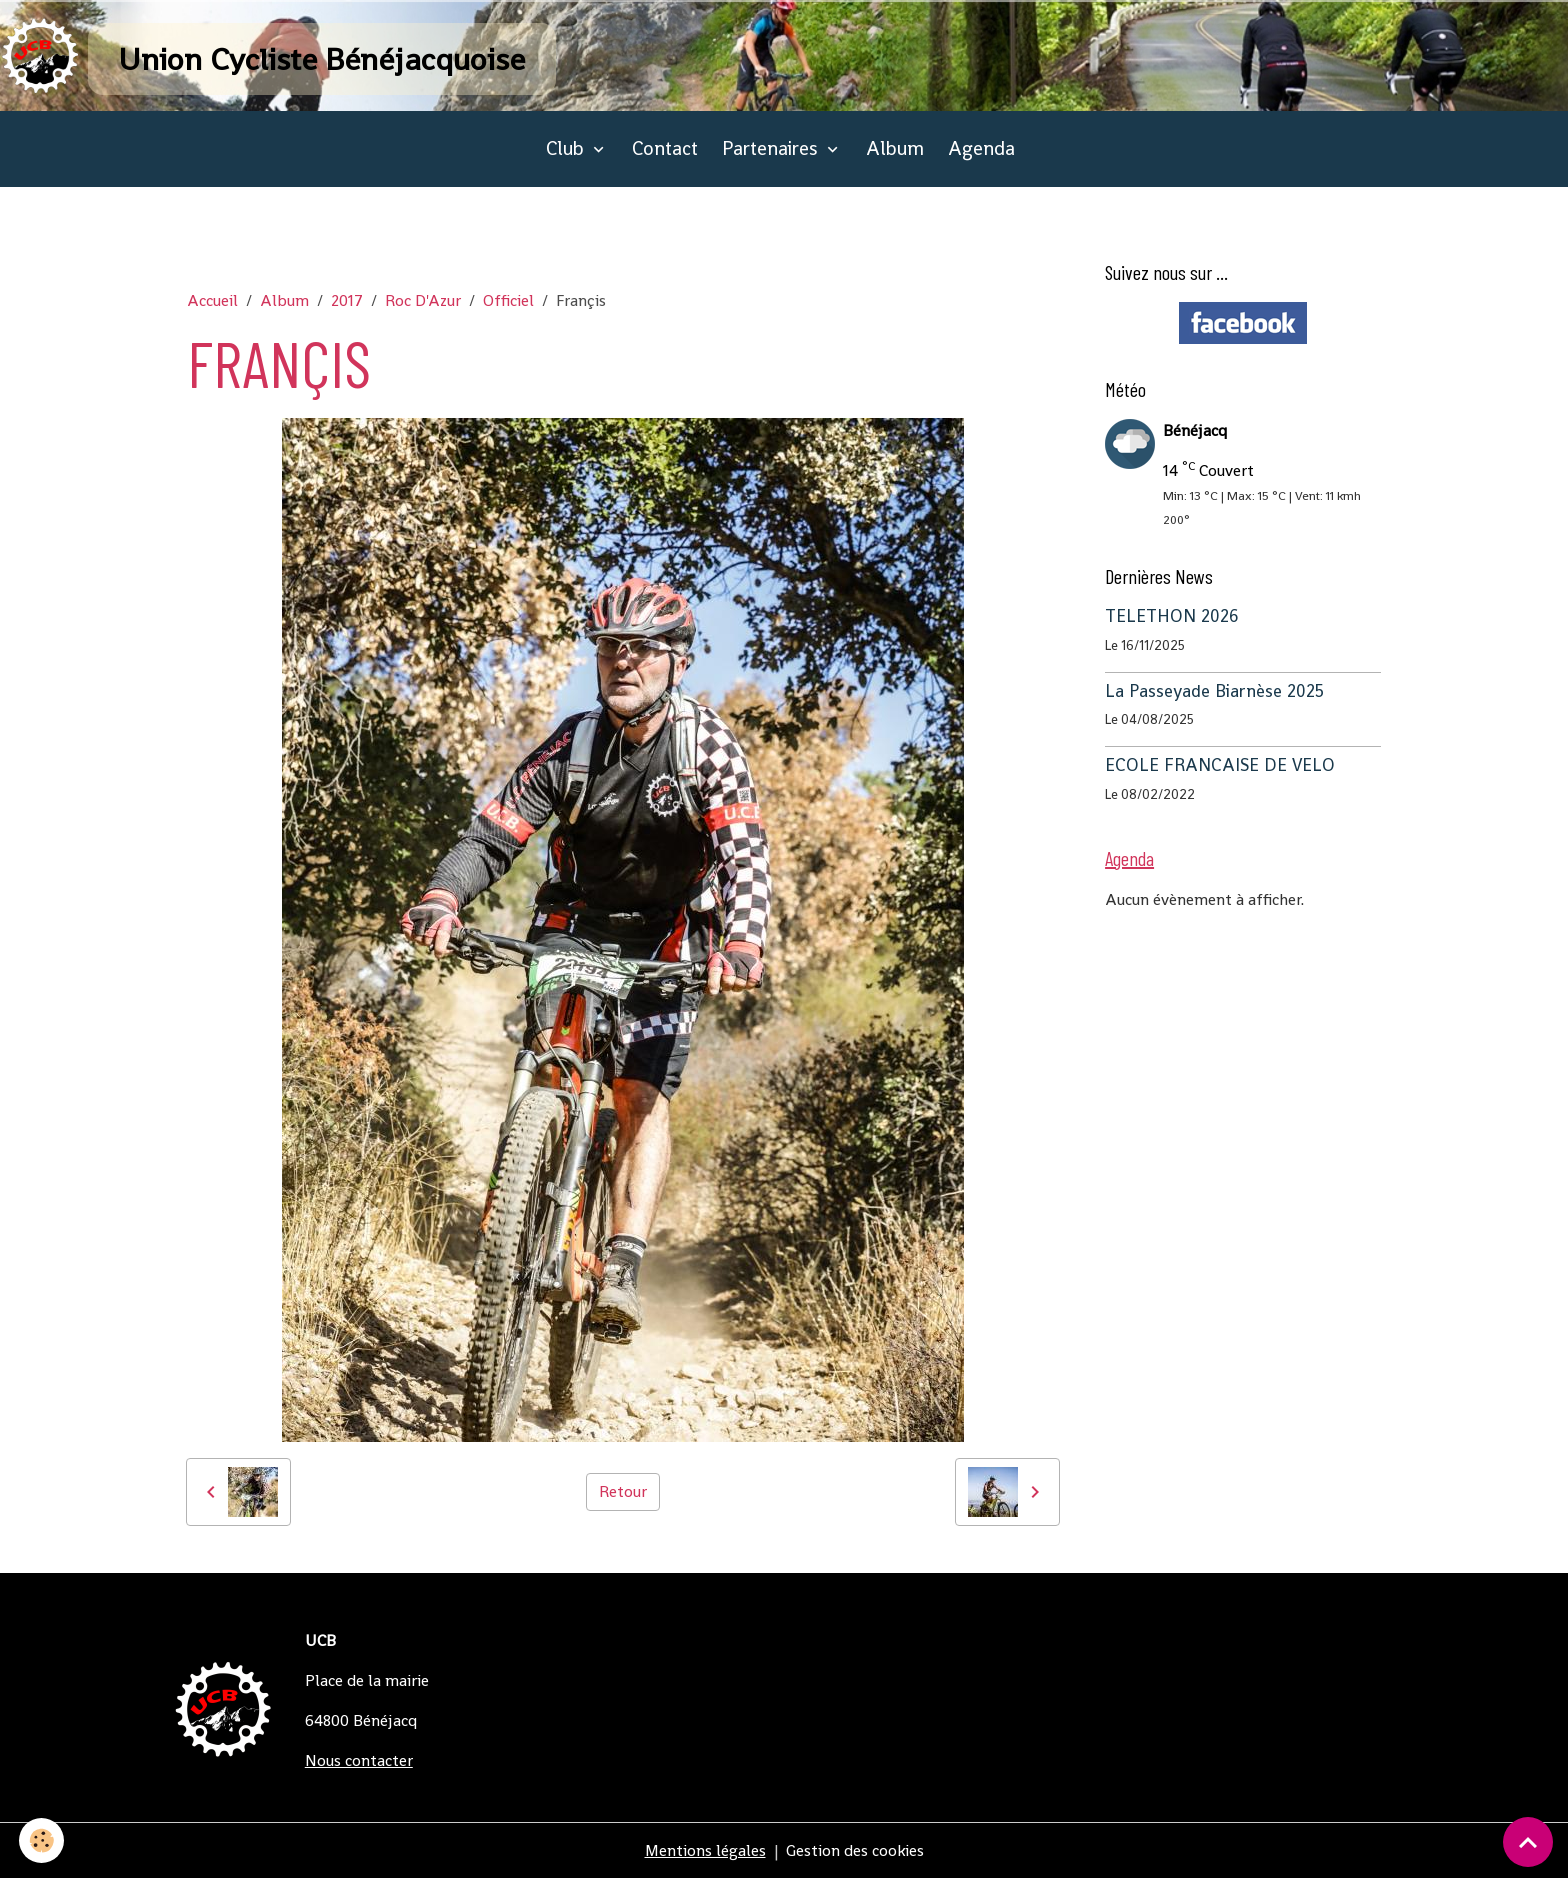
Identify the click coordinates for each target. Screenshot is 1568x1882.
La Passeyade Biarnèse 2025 (1214, 694)
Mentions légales (705, 1853)
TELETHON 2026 (1172, 619)
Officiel (508, 303)
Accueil (212, 303)
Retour (623, 1494)
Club (567, 151)
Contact (665, 151)
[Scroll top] (1528, 1842)
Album (895, 151)
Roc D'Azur (423, 303)
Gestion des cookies (855, 1853)
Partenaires (772, 151)
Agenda (981, 151)
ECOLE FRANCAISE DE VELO (1220, 768)
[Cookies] (42, 1840)
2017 (347, 303)
